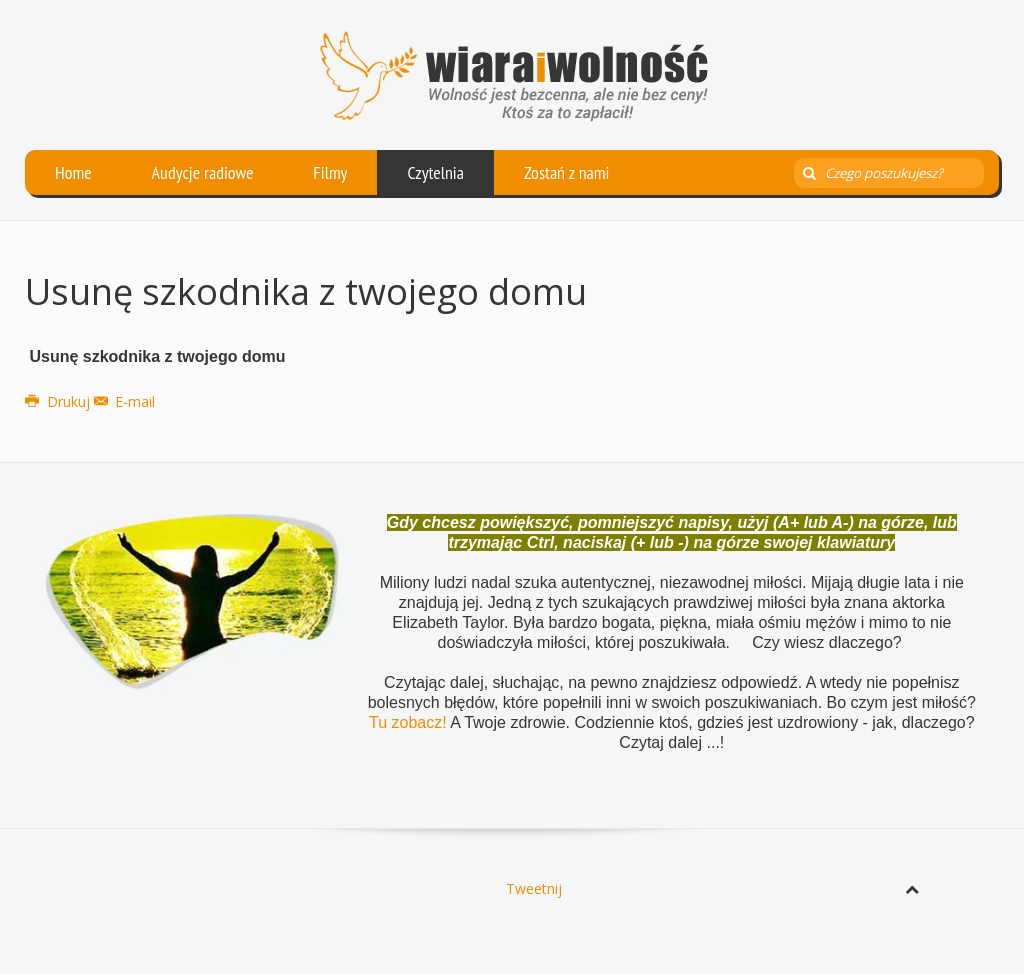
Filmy (330, 172)
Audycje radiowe (203, 172)
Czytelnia (435, 172)
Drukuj (59, 401)
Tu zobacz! (409, 722)
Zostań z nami (567, 172)
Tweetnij (534, 888)
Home (73, 172)
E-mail (125, 401)
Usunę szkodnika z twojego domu (306, 291)
